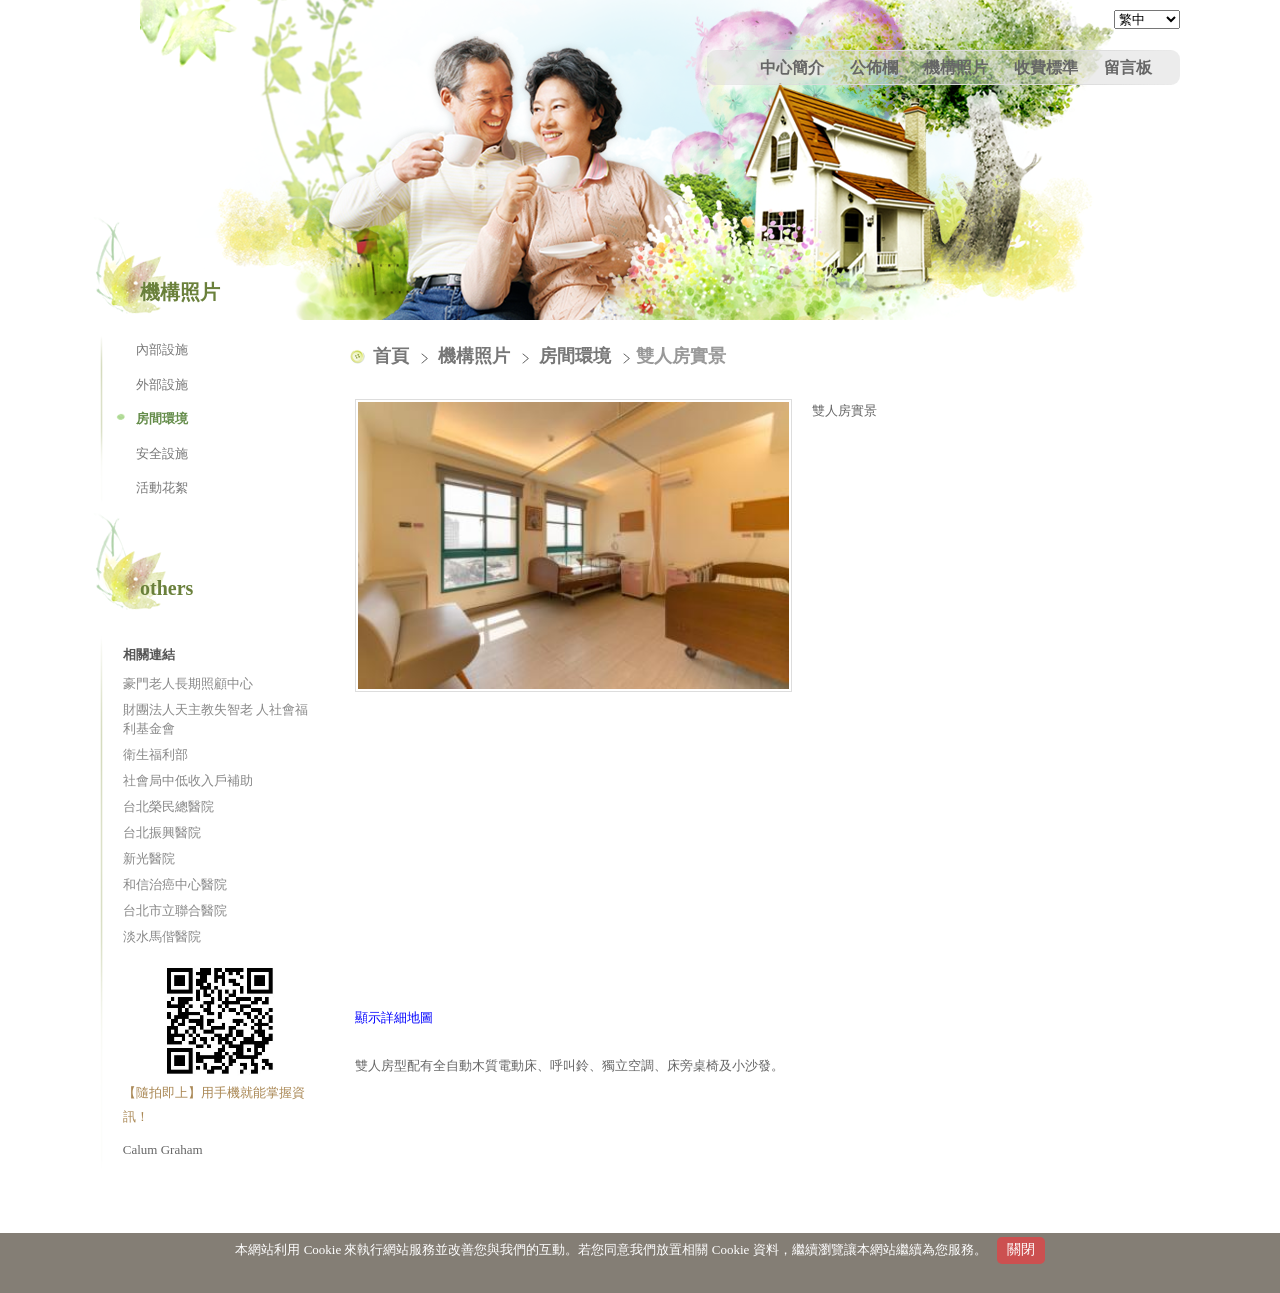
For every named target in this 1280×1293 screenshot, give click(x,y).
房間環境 (162, 418)
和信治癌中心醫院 (175, 884)
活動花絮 (162, 487)
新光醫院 (149, 858)
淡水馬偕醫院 (162, 936)
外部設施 (162, 384)
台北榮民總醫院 (168, 806)
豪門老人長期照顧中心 (188, 683)
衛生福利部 (155, 754)
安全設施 (162, 453)
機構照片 (476, 356)
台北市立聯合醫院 (175, 910)
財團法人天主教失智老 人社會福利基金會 (215, 719)
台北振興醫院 (162, 832)
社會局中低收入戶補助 (188, 780)
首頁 (391, 356)
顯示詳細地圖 (394, 1017)
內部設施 (162, 349)
